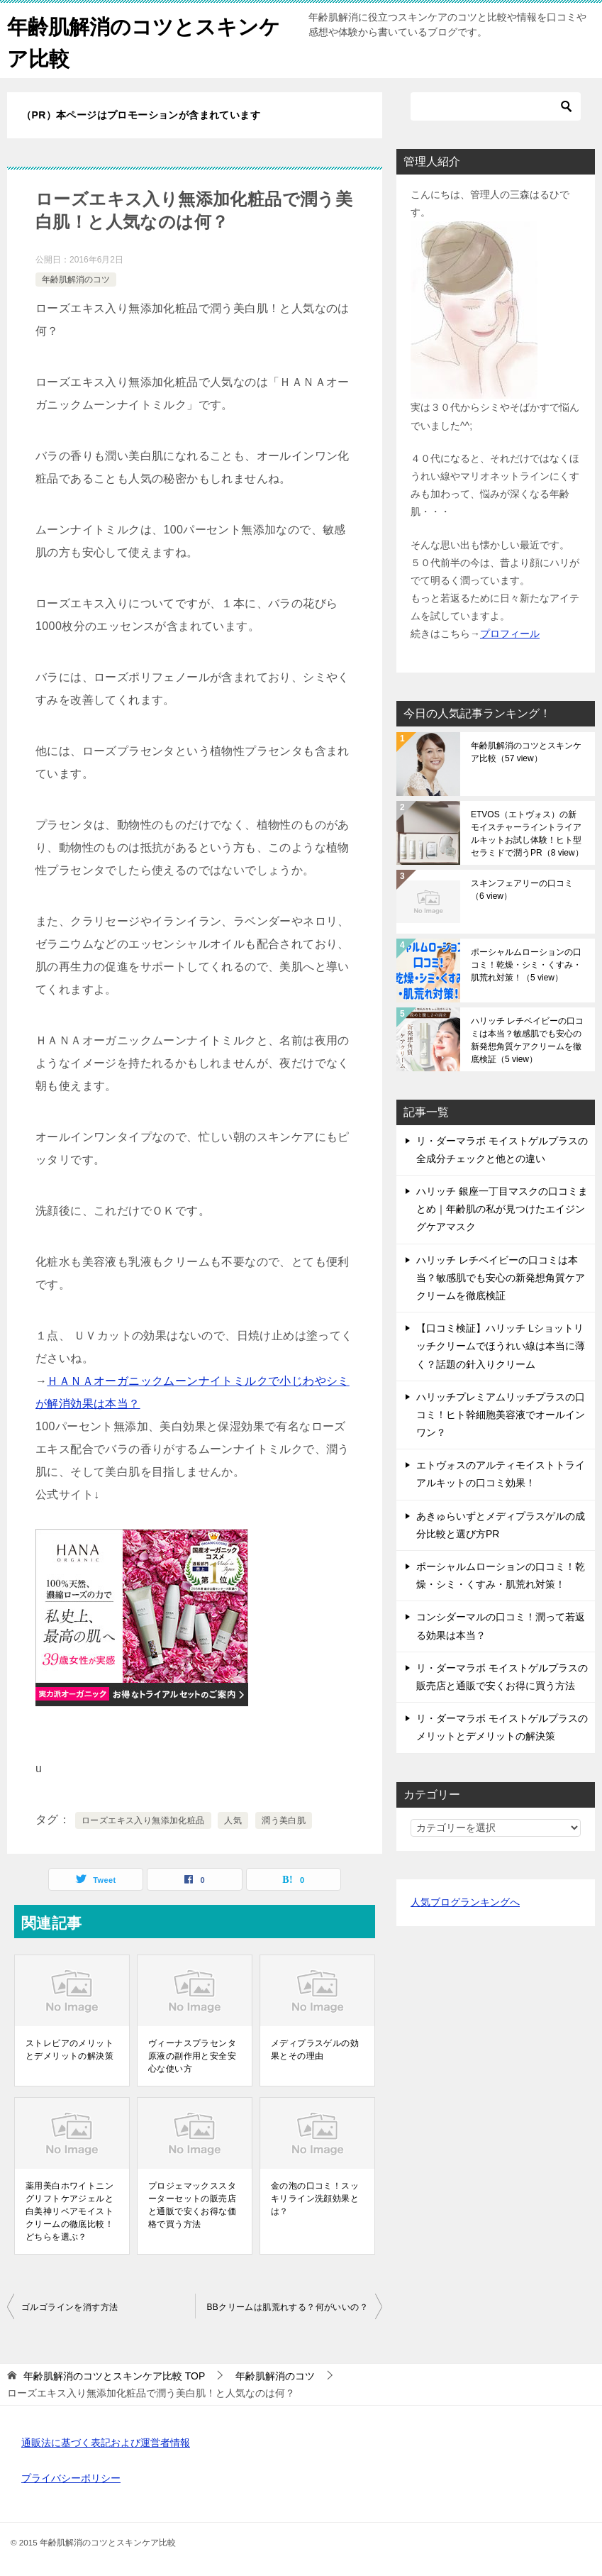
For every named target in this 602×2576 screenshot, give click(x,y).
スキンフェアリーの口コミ (522, 889)
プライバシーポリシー (71, 2478)
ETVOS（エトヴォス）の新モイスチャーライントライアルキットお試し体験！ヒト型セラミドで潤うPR (527, 833)
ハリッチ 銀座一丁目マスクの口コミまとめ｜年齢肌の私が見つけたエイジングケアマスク (502, 1208)
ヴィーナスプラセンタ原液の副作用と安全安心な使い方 (192, 2056)
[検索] (496, 106)
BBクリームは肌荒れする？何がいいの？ (287, 2307)
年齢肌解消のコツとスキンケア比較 (526, 752)
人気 (233, 1820)
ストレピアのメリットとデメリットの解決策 (69, 2049)
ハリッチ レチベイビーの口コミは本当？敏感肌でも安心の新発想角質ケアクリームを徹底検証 (527, 1040)
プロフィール (510, 633)
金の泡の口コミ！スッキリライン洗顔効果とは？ (315, 2198)
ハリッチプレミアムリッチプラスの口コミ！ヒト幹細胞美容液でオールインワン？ (500, 1414)
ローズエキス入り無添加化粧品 (143, 1820)
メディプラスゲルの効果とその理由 (315, 2049)
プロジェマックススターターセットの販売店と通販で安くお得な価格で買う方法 (192, 2205)
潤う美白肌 (284, 1820)
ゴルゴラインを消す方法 (69, 2307)
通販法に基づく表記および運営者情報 (105, 2442)
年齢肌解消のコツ (76, 279)
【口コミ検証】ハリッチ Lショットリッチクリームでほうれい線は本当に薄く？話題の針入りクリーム (500, 1345)
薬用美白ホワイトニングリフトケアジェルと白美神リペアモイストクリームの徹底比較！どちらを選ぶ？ (69, 2211)
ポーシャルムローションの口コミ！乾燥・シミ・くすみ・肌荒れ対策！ (526, 965)
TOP (114, 2376)
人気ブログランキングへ (465, 1902)
